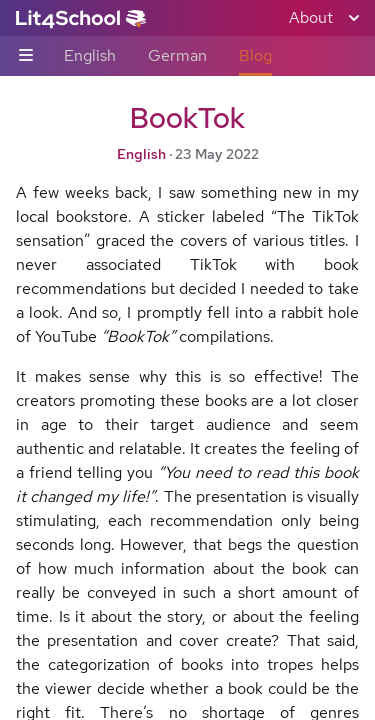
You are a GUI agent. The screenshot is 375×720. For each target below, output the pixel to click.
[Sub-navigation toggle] (26, 56)
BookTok (187, 118)
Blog (255, 55)
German (177, 55)
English (90, 55)
